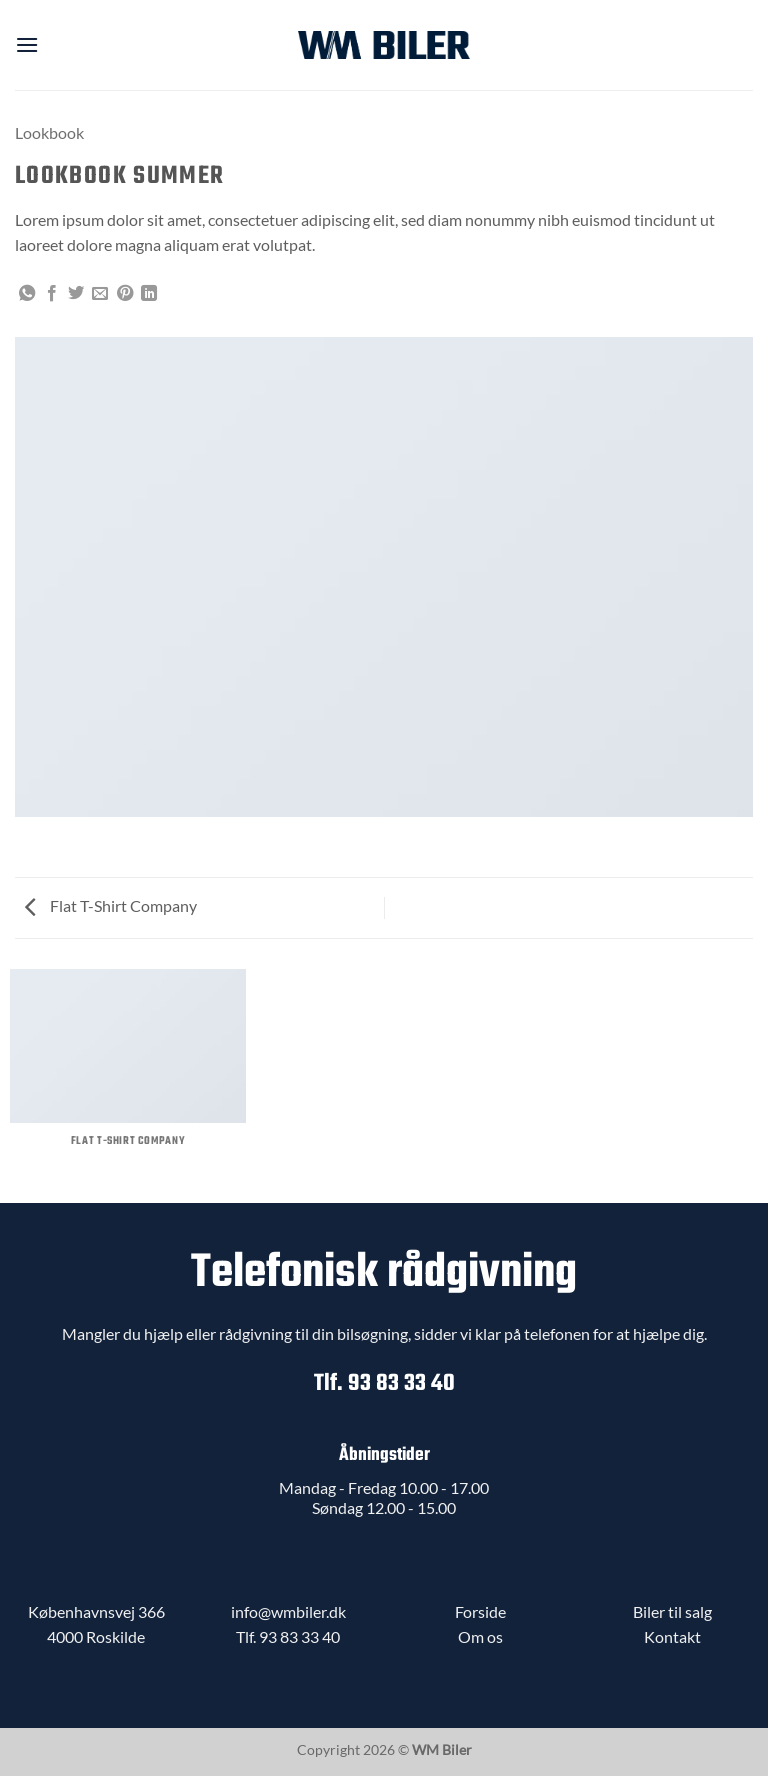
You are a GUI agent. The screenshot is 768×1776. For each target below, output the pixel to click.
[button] (27, 44)
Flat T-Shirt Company (111, 905)
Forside (480, 1611)
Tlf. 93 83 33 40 (384, 1383)
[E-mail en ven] (100, 294)
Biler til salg (672, 1611)
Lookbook (49, 132)
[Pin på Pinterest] (125, 294)
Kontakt (672, 1636)
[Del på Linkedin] (149, 294)
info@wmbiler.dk (288, 1611)
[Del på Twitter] (76, 294)
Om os (480, 1636)
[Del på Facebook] (52, 294)
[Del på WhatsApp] (27, 294)
